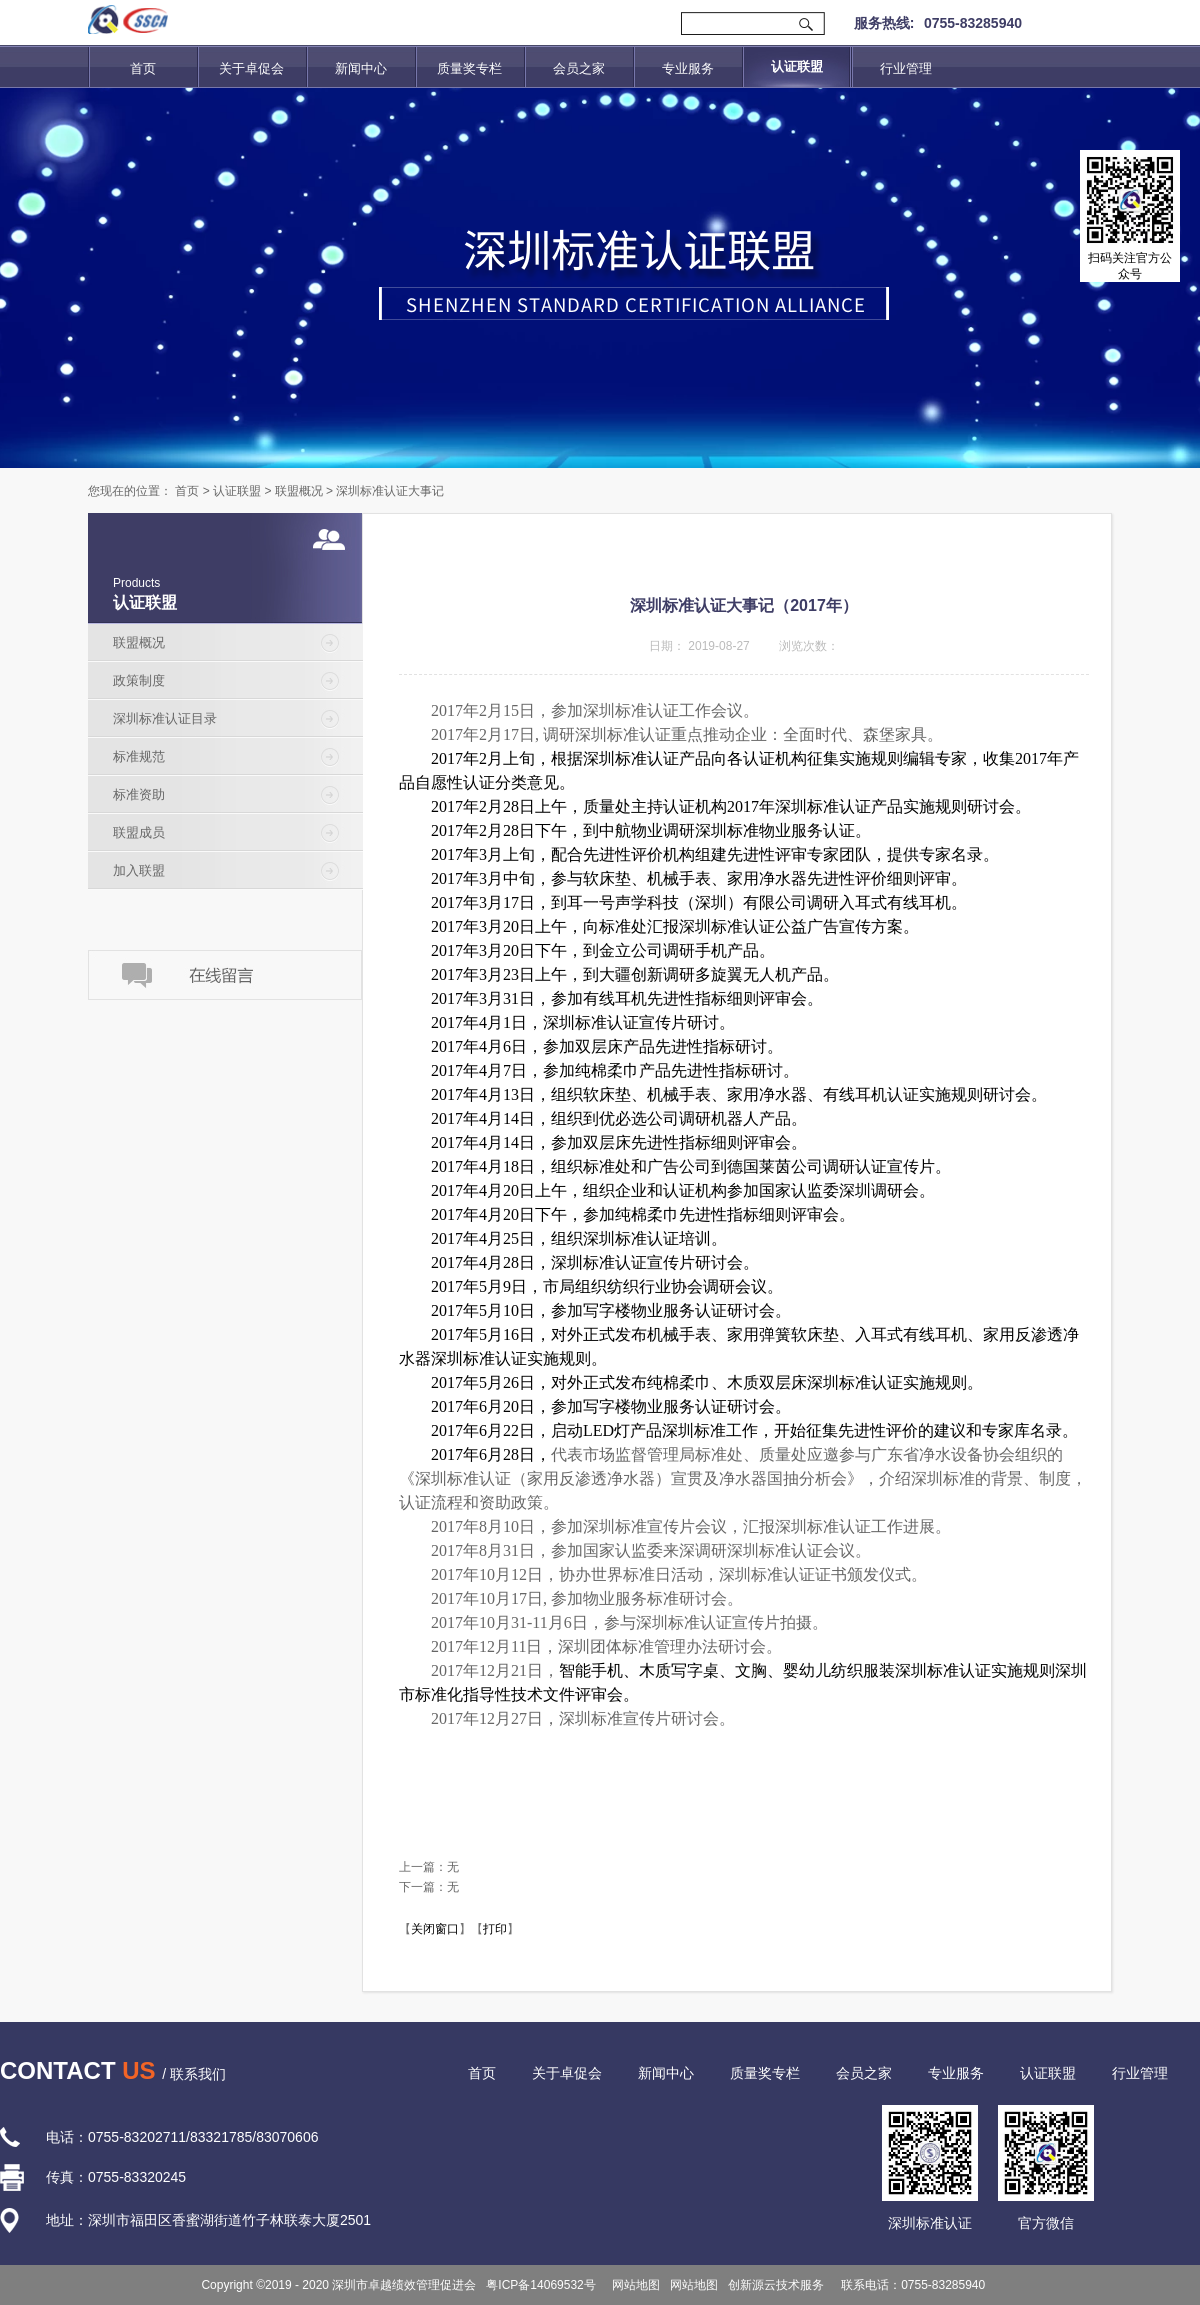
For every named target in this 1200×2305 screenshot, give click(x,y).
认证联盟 (237, 491)
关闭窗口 (435, 1929)
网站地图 (633, 2285)
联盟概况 (299, 491)
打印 (495, 1929)
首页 (143, 68)
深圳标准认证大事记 (390, 491)
